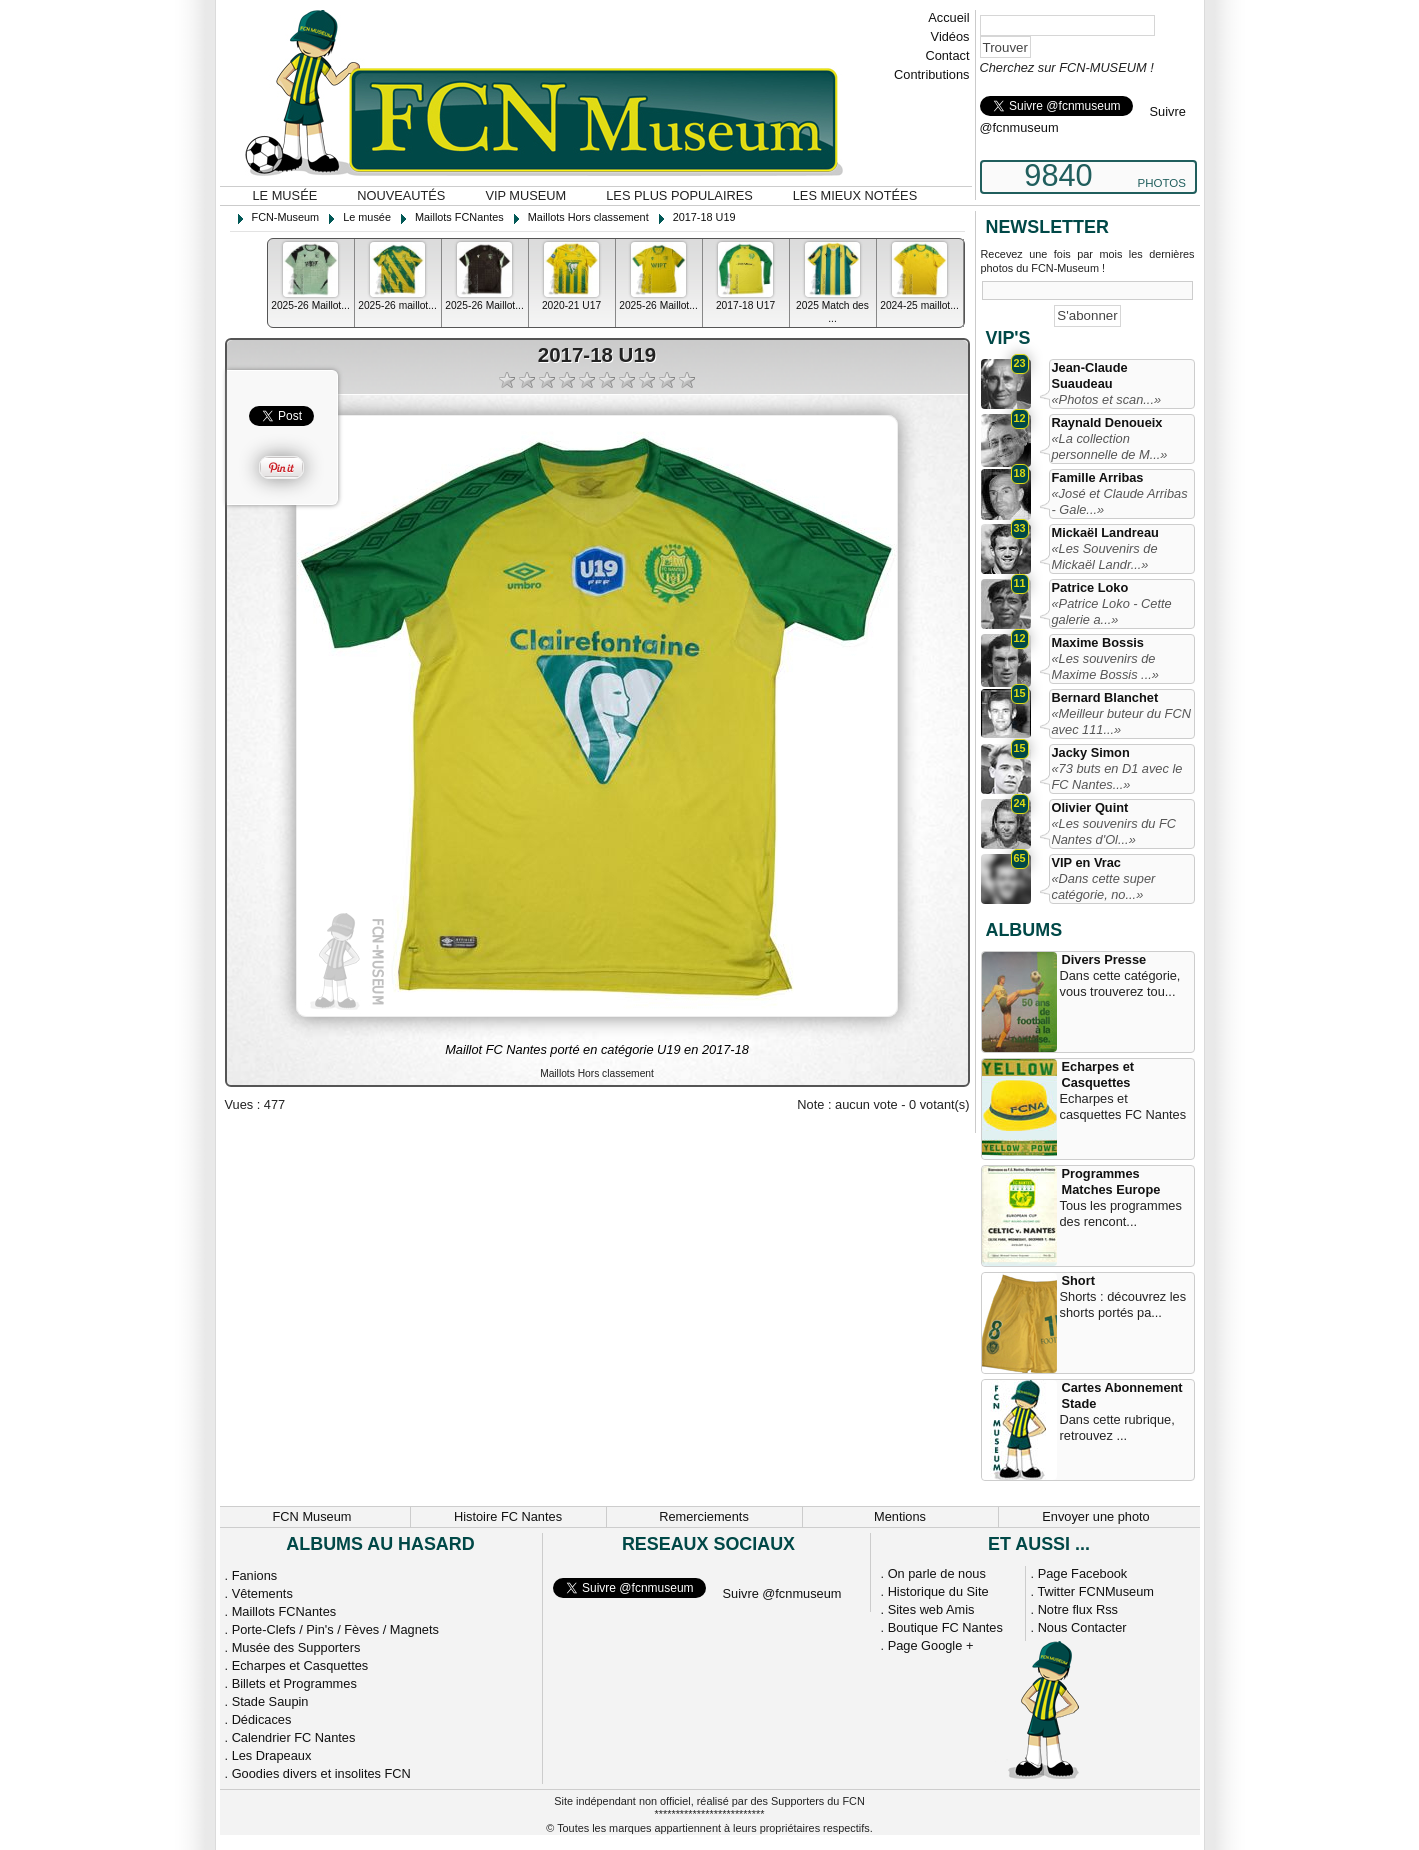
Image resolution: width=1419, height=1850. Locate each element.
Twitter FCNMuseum (1095, 1591)
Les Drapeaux (272, 1755)
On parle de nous (937, 1573)
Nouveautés (401, 195)
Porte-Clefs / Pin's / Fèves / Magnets (335, 1629)
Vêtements (262, 1593)
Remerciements (704, 1516)
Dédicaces (262, 1719)
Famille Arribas (1098, 477)
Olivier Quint (1090, 807)
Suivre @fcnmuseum (782, 1593)
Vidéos (950, 36)
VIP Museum (525, 195)
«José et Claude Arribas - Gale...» (1120, 501)
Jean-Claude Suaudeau (1090, 375)
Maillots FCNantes (284, 1611)
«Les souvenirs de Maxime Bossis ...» (1105, 666)
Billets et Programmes (294, 1683)
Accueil (948, 17)
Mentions (900, 1516)
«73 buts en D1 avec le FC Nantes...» (1117, 776)
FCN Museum (312, 1516)
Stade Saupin (270, 1701)
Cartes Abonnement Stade (1122, 1395)
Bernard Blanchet (1105, 697)
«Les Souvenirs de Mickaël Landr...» (1105, 556)
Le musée (285, 195)
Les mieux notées (855, 195)
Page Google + (931, 1645)
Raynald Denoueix (1107, 422)
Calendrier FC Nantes (294, 1737)
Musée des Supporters (296, 1647)
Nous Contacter (1082, 1627)
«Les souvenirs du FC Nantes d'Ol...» (1114, 831)
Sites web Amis (931, 1609)
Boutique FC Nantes (945, 1627)
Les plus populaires (679, 195)
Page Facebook (1083, 1573)
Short (1078, 1280)
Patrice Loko (1090, 587)
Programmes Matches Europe (1111, 1181)
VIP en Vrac (1086, 862)
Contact (947, 55)
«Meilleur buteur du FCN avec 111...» (1121, 721)
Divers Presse (1104, 959)
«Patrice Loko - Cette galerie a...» (1112, 611)
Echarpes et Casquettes (1098, 1074)
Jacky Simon (1091, 752)
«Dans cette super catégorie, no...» (1104, 886)
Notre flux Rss (1078, 1609)
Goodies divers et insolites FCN (321, 1773)
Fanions (255, 1575)
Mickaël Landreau (1105, 532)
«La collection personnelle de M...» (1110, 446)
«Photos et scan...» (1107, 399)
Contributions (931, 74)
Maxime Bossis (1098, 642)
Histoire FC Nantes (508, 1516)
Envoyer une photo (1095, 1516)
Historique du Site (938, 1591)
